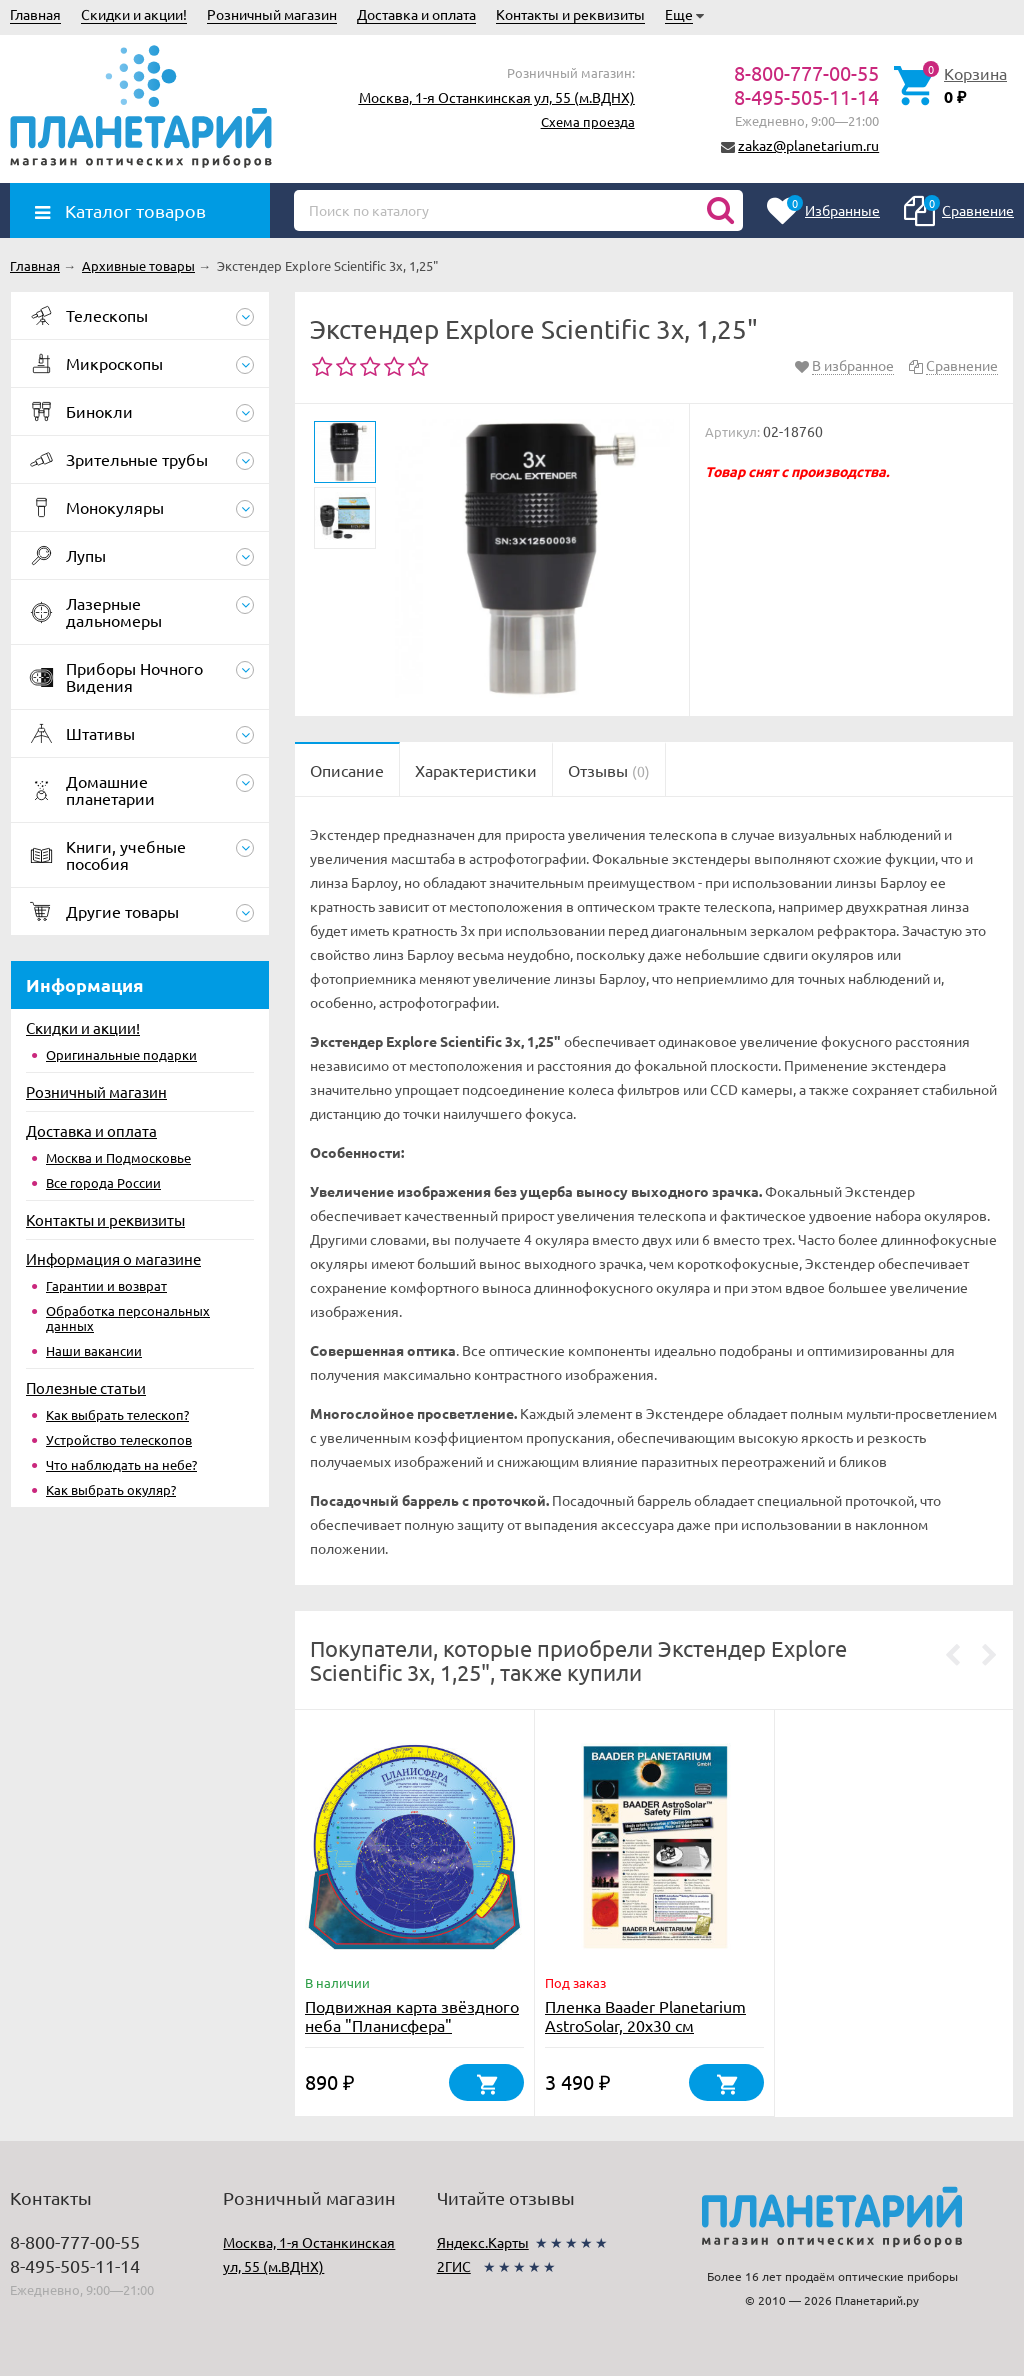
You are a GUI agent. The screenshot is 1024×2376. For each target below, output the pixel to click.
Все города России (103, 1182)
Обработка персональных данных (128, 1318)
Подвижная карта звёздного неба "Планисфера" (412, 2015)
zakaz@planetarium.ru (808, 145)
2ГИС (454, 2266)
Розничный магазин (272, 14)
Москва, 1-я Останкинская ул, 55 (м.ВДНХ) (497, 97)
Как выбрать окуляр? (111, 1489)
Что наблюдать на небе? (121, 1464)
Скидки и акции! (134, 14)
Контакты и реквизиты (570, 14)
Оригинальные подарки (121, 1054)
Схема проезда (588, 121)
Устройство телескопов (119, 1439)
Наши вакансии (94, 1350)
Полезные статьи (86, 1387)
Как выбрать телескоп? (117, 1414)
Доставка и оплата (416, 14)
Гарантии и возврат (106, 1285)
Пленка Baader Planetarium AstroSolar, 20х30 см (645, 2015)
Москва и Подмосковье (118, 1157)
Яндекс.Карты (483, 2242)
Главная (35, 14)
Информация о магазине (113, 1258)
